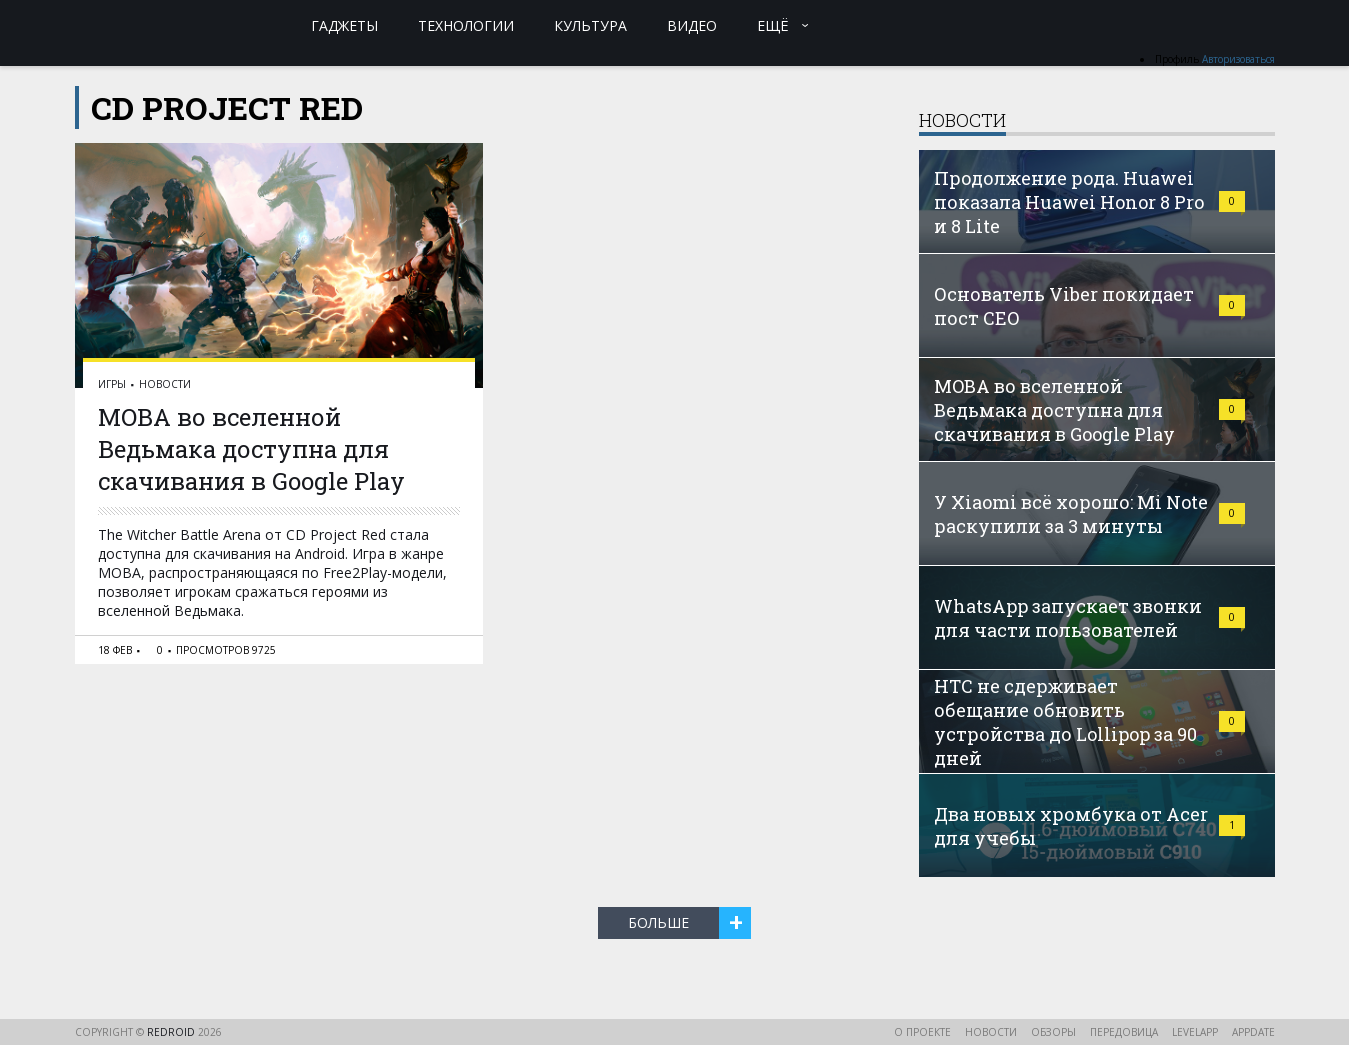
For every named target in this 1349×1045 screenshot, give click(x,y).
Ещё (773, 25)
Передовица (1124, 1032)
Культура (590, 25)
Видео (692, 25)
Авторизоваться (1238, 59)
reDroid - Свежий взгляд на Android (153, 25)
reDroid (172, 1032)
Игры (112, 384)
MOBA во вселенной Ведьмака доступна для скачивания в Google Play (251, 449)
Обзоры (1053, 1032)
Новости (165, 384)
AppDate (1253, 1032)
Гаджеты (344, 25)
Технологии (466, 25)
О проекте (922, 1032)
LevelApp (1195, 1032)
